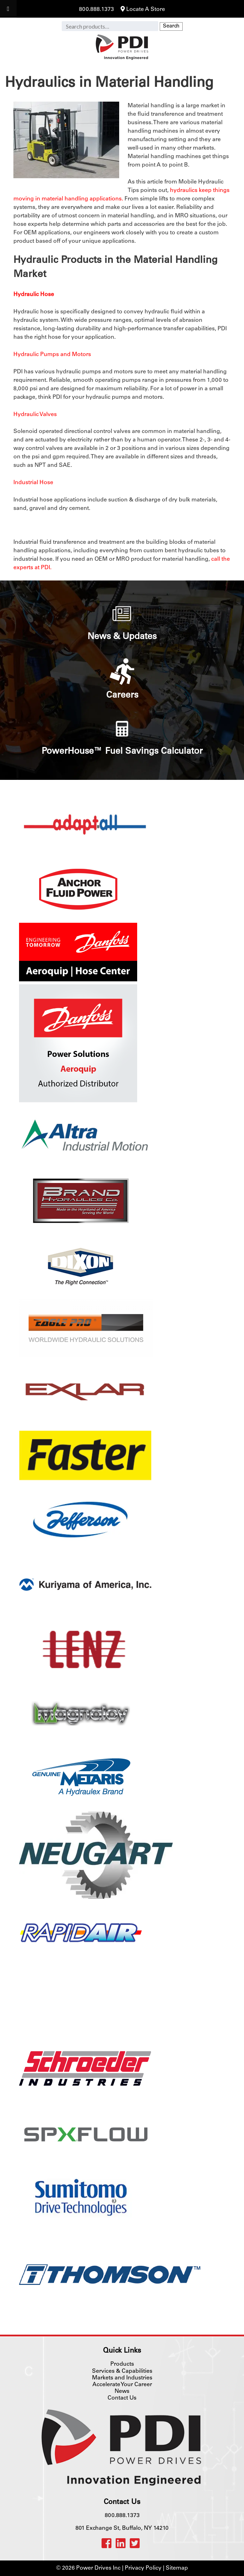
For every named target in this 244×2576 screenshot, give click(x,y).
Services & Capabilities (122, 2371)
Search (171, 26)
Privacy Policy (143, 2568)
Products (122, 2364)
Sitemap (177, 2568)
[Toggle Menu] (8, 9)
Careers (122, 695)
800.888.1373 (96, 9)
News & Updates (122, 637)
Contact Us (122, 2398)
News (122, 2391)
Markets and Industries (122, 2378)
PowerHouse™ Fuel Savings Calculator (122, 751)
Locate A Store (143, 9)
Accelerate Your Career (122, 2385)
